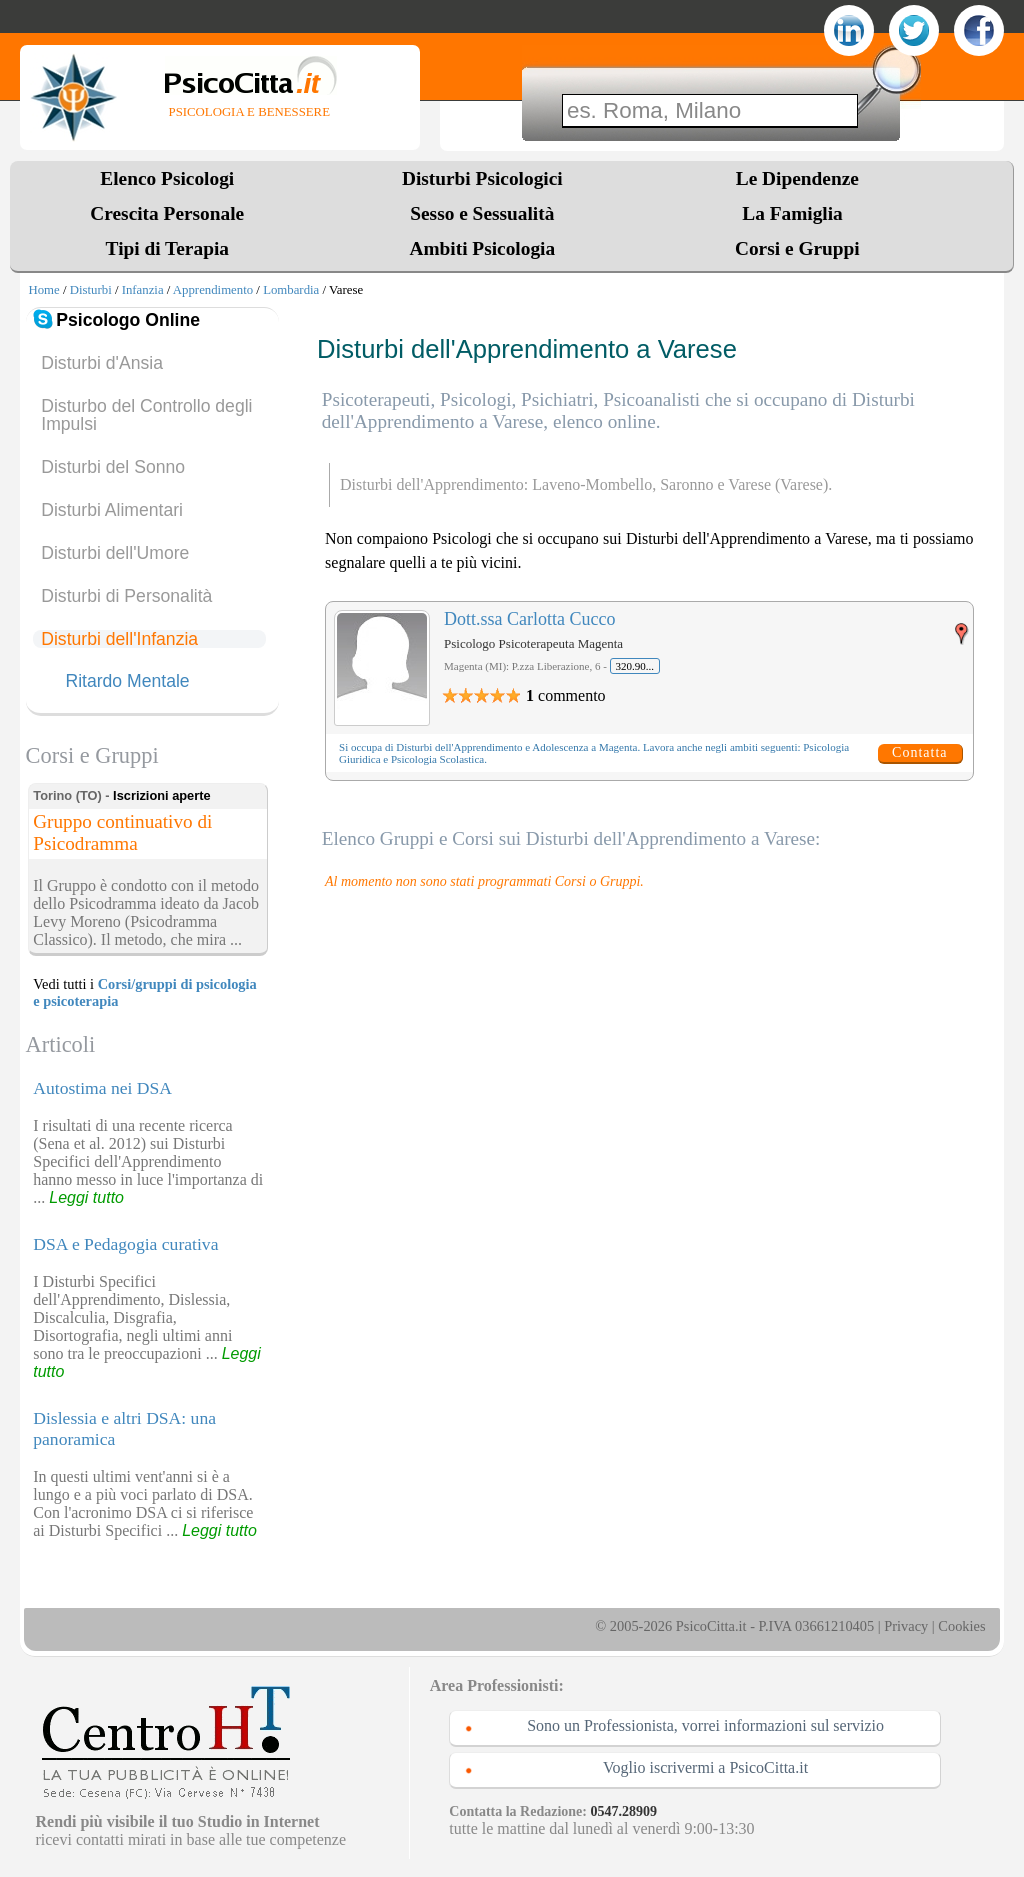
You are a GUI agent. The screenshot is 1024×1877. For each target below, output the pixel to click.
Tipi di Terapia (167, 248)
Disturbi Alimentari (112, 510)
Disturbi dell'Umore (115, 553)
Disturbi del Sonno (113, 467)
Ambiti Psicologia (482, 248)
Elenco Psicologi (167, 178)
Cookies (961, 1626)
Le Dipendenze (797, 178)
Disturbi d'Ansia (102, 363)
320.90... (635, 666)
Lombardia (291, 290)
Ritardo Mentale (127, 682)
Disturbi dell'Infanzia (119, 639)
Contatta (919, 752)
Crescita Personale (167, 213)
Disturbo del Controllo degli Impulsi (146, 415)
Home (43, 290)
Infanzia (143, 290)
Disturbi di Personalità (126, 596)
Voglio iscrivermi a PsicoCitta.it (705, 1767)
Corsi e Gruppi (797, 248)
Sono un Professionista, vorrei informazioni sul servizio (705, 1725)
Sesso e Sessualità (482, 213)
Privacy (906, 1626)
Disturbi (91, 290)
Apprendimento (213, 290)
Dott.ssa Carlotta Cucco (529, 619)
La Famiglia (797, 213)
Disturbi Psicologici (482, 178)
